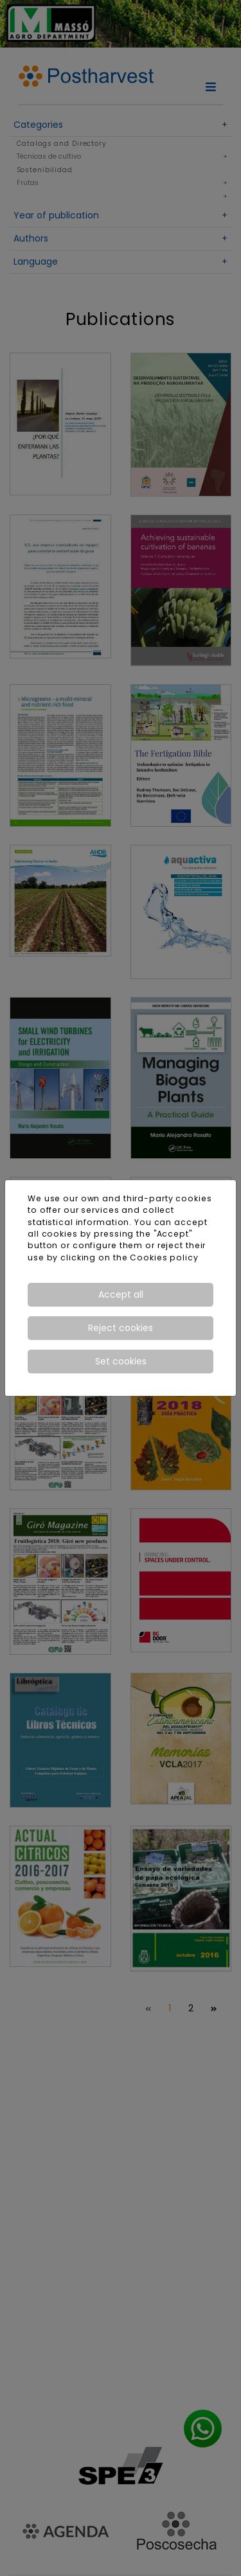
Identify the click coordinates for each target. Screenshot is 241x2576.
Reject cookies (120, 1327)
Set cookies (121, 1361)
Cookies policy (164, 1257)
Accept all (120, 1294)
